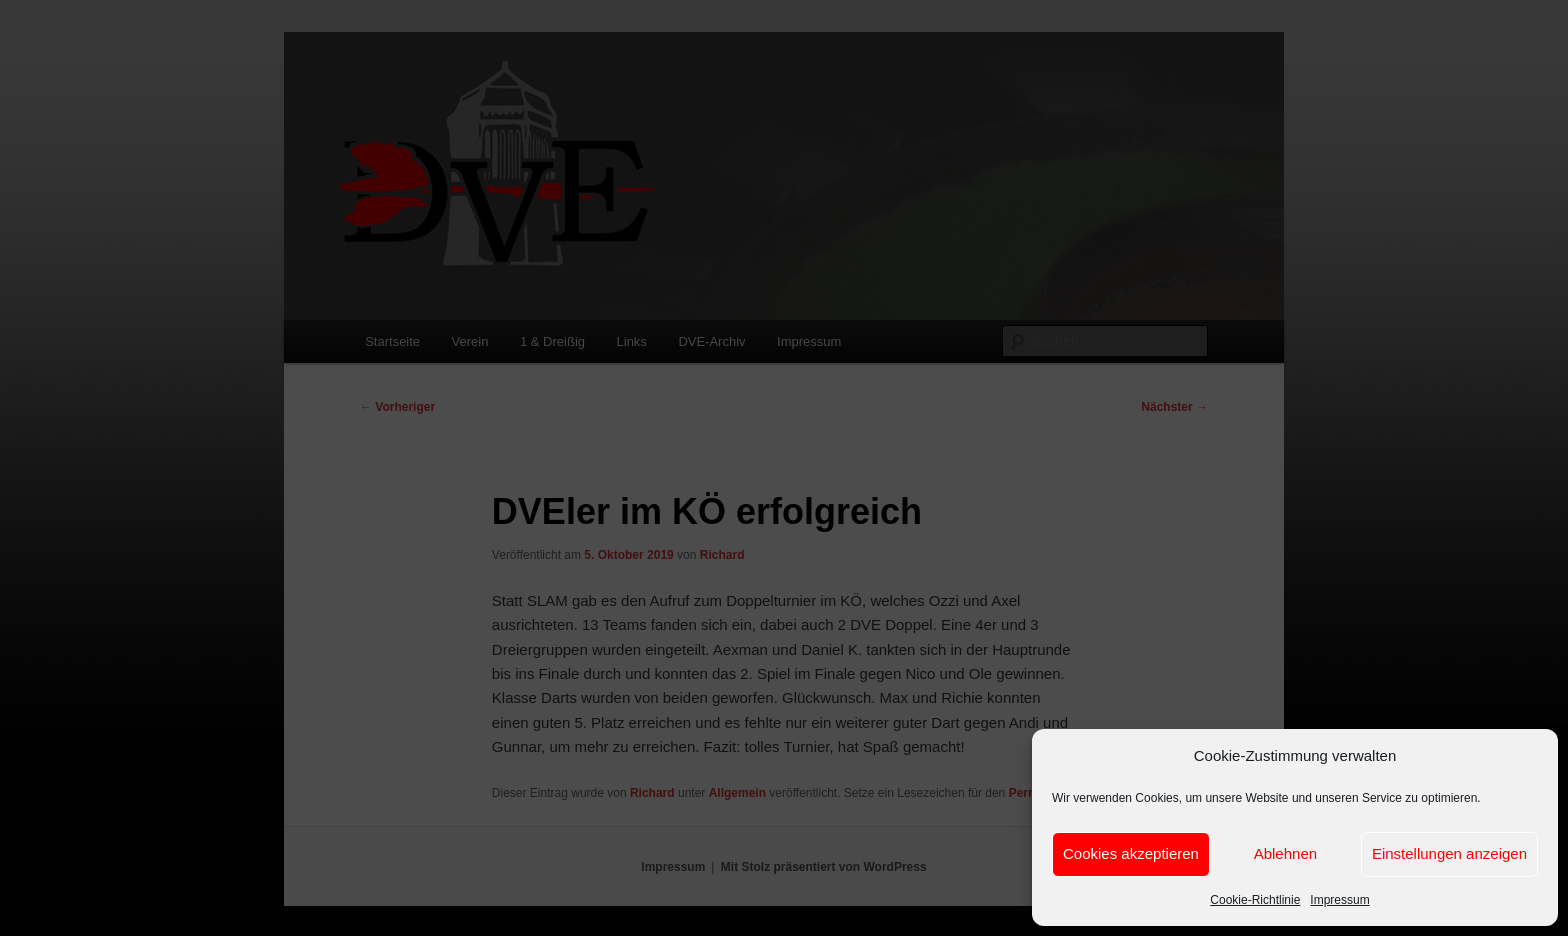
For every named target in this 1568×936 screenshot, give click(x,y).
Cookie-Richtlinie (1255, 900)
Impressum (1339, 900)
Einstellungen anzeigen (1449, 853)
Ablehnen (1285, 853)
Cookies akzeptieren (1131, 853)
